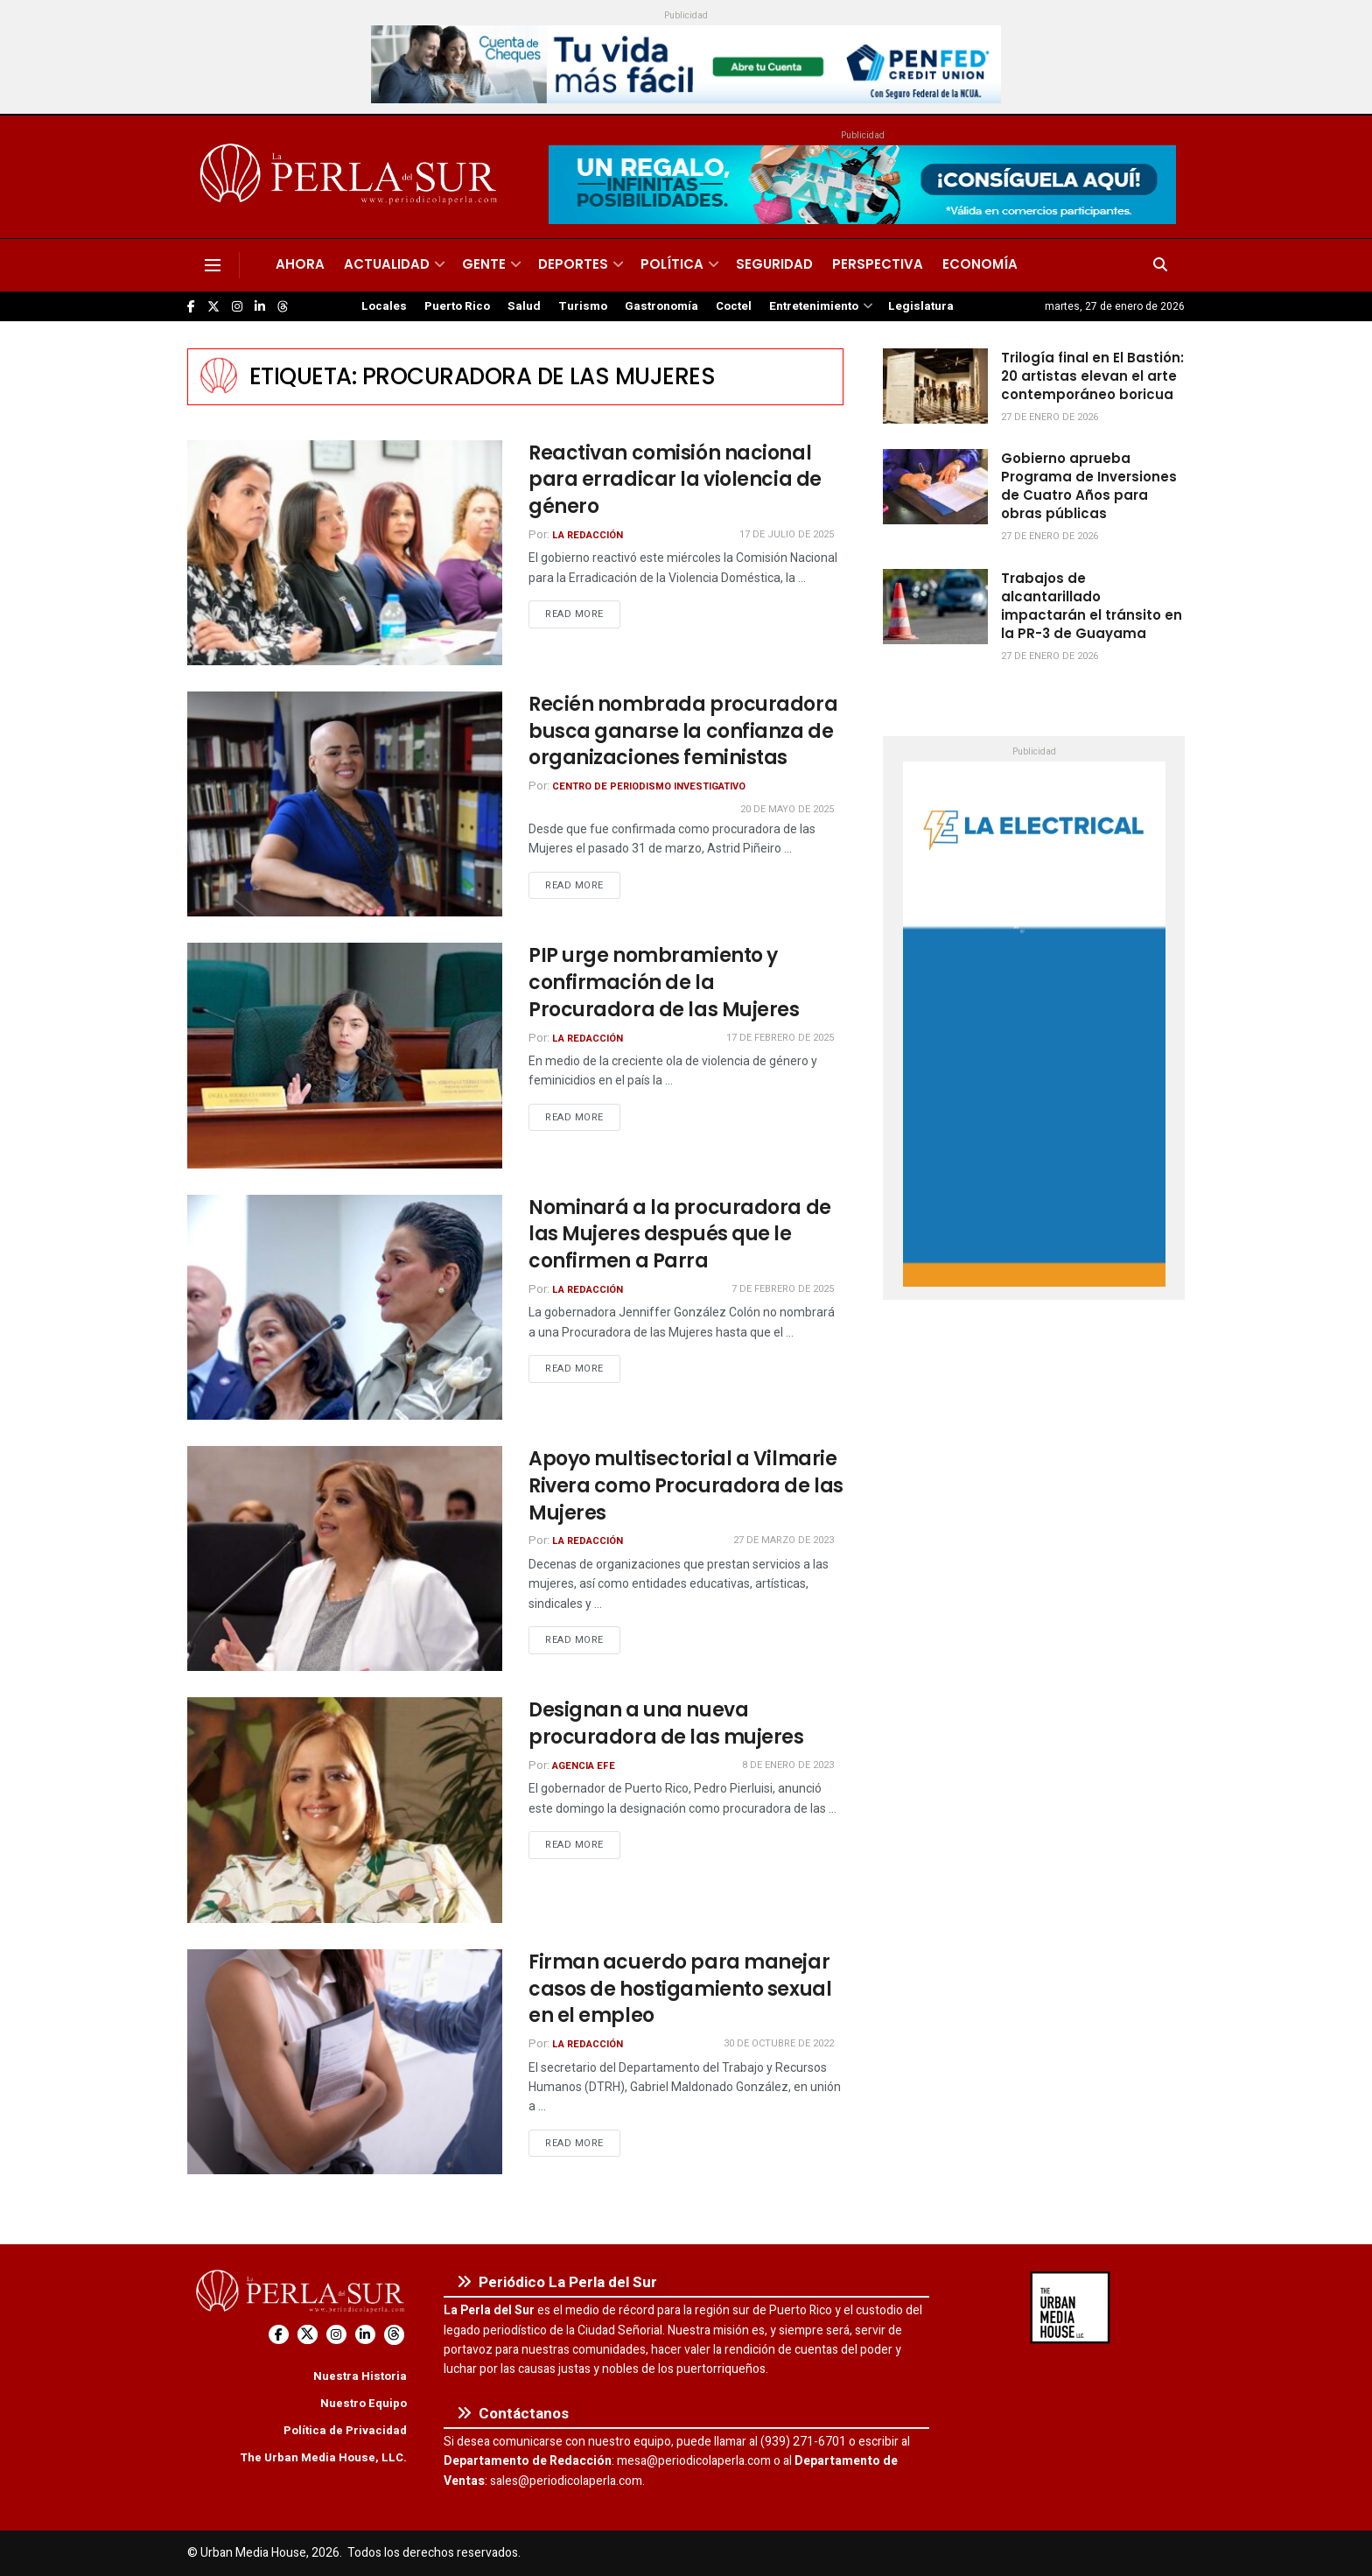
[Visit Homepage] (351, 176)
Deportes (573, 264)
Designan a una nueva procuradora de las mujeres (666, 1723)
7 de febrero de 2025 (783, 1288)
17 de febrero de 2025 (780, 1037)
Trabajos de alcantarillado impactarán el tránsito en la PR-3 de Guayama (1091, 605)
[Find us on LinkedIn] (260, 306)
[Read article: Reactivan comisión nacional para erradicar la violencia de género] (344, 552)
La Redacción (587, 535)
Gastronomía (661, 306)
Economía (980, 264)
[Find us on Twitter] (213, 306)
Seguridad (774, 264)
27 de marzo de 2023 (783, 1540)
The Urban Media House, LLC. (323, 2457)
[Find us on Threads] (282, 307)
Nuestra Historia (360, 2376)
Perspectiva (877, 264)
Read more (582, 613)
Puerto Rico (457, 306)
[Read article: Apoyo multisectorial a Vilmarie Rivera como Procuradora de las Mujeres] (344, 1558)
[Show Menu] (212, 265)
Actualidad (387, 264)
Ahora (300, 264)
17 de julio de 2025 (786, 534)
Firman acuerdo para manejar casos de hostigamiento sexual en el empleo (679, 1989)
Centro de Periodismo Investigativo (649, 786)
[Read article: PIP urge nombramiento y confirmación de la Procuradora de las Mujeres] (344, 1055)
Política (672, 264)
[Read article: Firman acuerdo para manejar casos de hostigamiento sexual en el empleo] (344, 2061)
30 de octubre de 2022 (779, 2043)
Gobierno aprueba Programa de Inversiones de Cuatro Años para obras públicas (1089, 486)
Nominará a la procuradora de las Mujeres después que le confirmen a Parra (679, 1234)
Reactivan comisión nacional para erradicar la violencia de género (675, 480)
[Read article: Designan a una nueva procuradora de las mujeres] (344, 1809)
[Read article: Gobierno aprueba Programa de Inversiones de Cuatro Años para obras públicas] (935, 486)
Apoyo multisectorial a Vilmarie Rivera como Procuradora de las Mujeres (686, 1486)
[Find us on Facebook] (191, 306)
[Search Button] (1160, 265)
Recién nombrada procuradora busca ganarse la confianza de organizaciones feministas (682, 731)
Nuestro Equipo (363, 2403)
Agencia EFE (583, 1765)
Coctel (734, 306)
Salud (524, 306)
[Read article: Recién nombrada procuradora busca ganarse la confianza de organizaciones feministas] (344, 803)
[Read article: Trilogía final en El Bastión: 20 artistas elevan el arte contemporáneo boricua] (935, 386)
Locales (384, 306)
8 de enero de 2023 (788, 1765)
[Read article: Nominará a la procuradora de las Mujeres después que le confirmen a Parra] (344, 1307)
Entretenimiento (813, 306)
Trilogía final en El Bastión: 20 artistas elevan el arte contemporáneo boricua (1092, 376)
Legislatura (921, 306)
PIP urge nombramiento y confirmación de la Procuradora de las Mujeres (664, 982)
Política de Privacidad (345, 2430)
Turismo (582, 306)
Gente (484, 264)
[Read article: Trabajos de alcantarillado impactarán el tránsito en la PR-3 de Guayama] (935, 606)
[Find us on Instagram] (237, 306)
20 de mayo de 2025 (787, 809)
